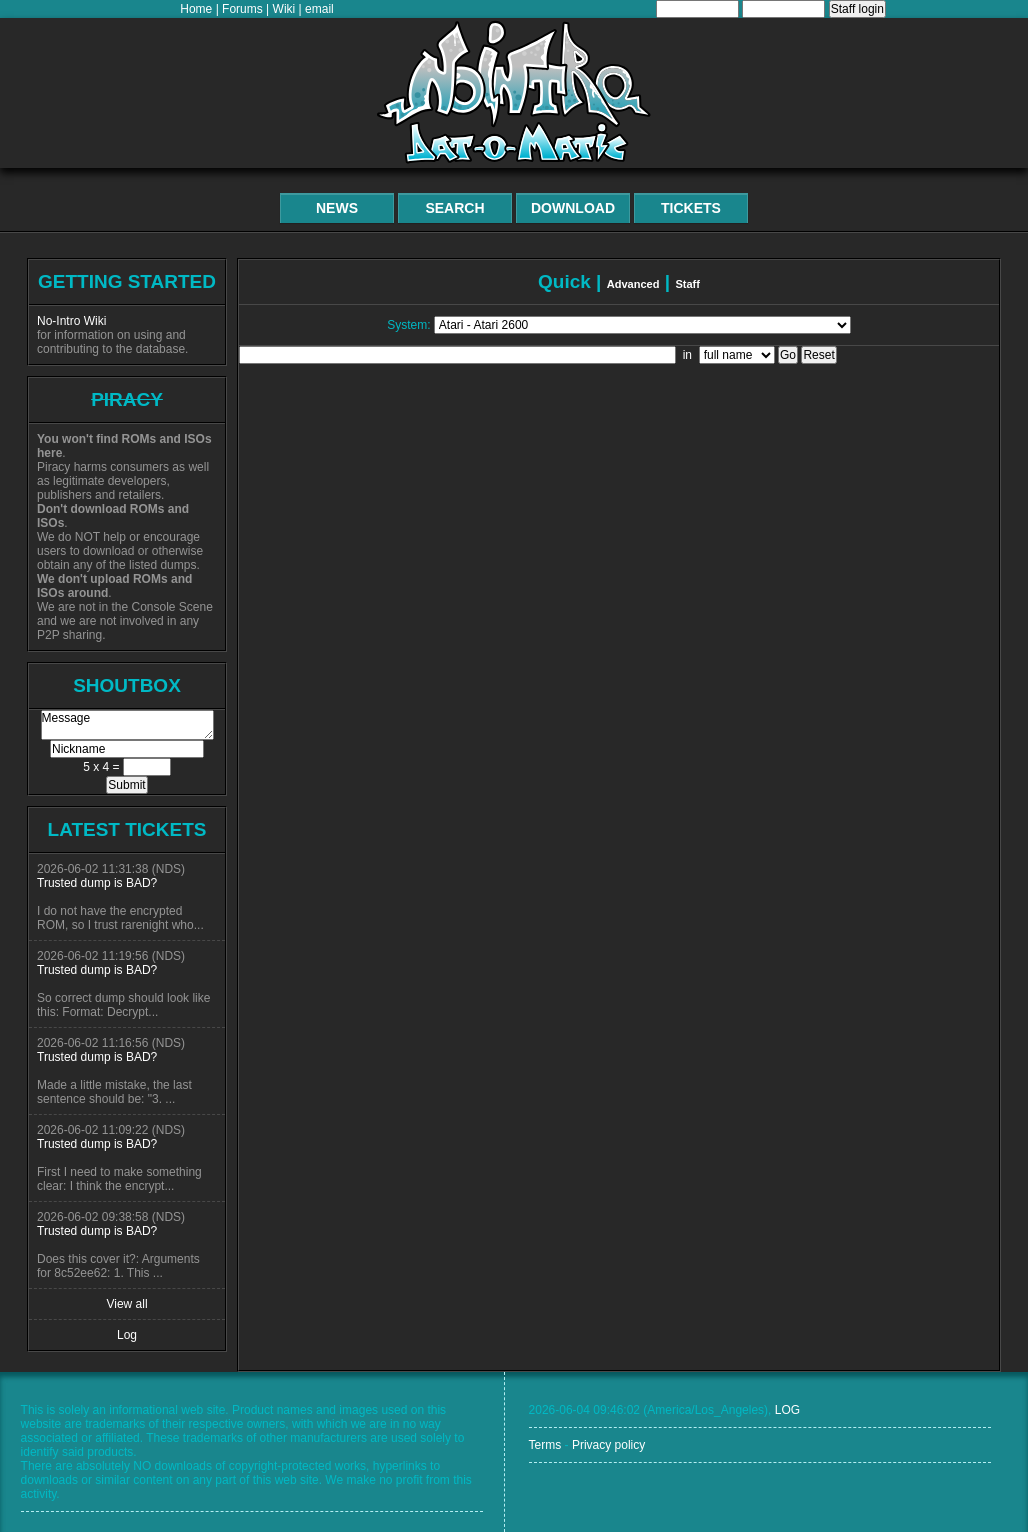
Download (573, 208)
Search (454, 208)
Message (127, 725)
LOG (787, 1410)
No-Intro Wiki (71, 321)
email (319, 9)
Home (196, 9)
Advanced (633, 284)
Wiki (284, 9)
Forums (242, 9)
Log (127, 1335)
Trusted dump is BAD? (97, 883)
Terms (545, 1445)
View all (126, 1304)
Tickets (691, 208)
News (337, 208)
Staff (687, 284)
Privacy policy (608, 1445)
